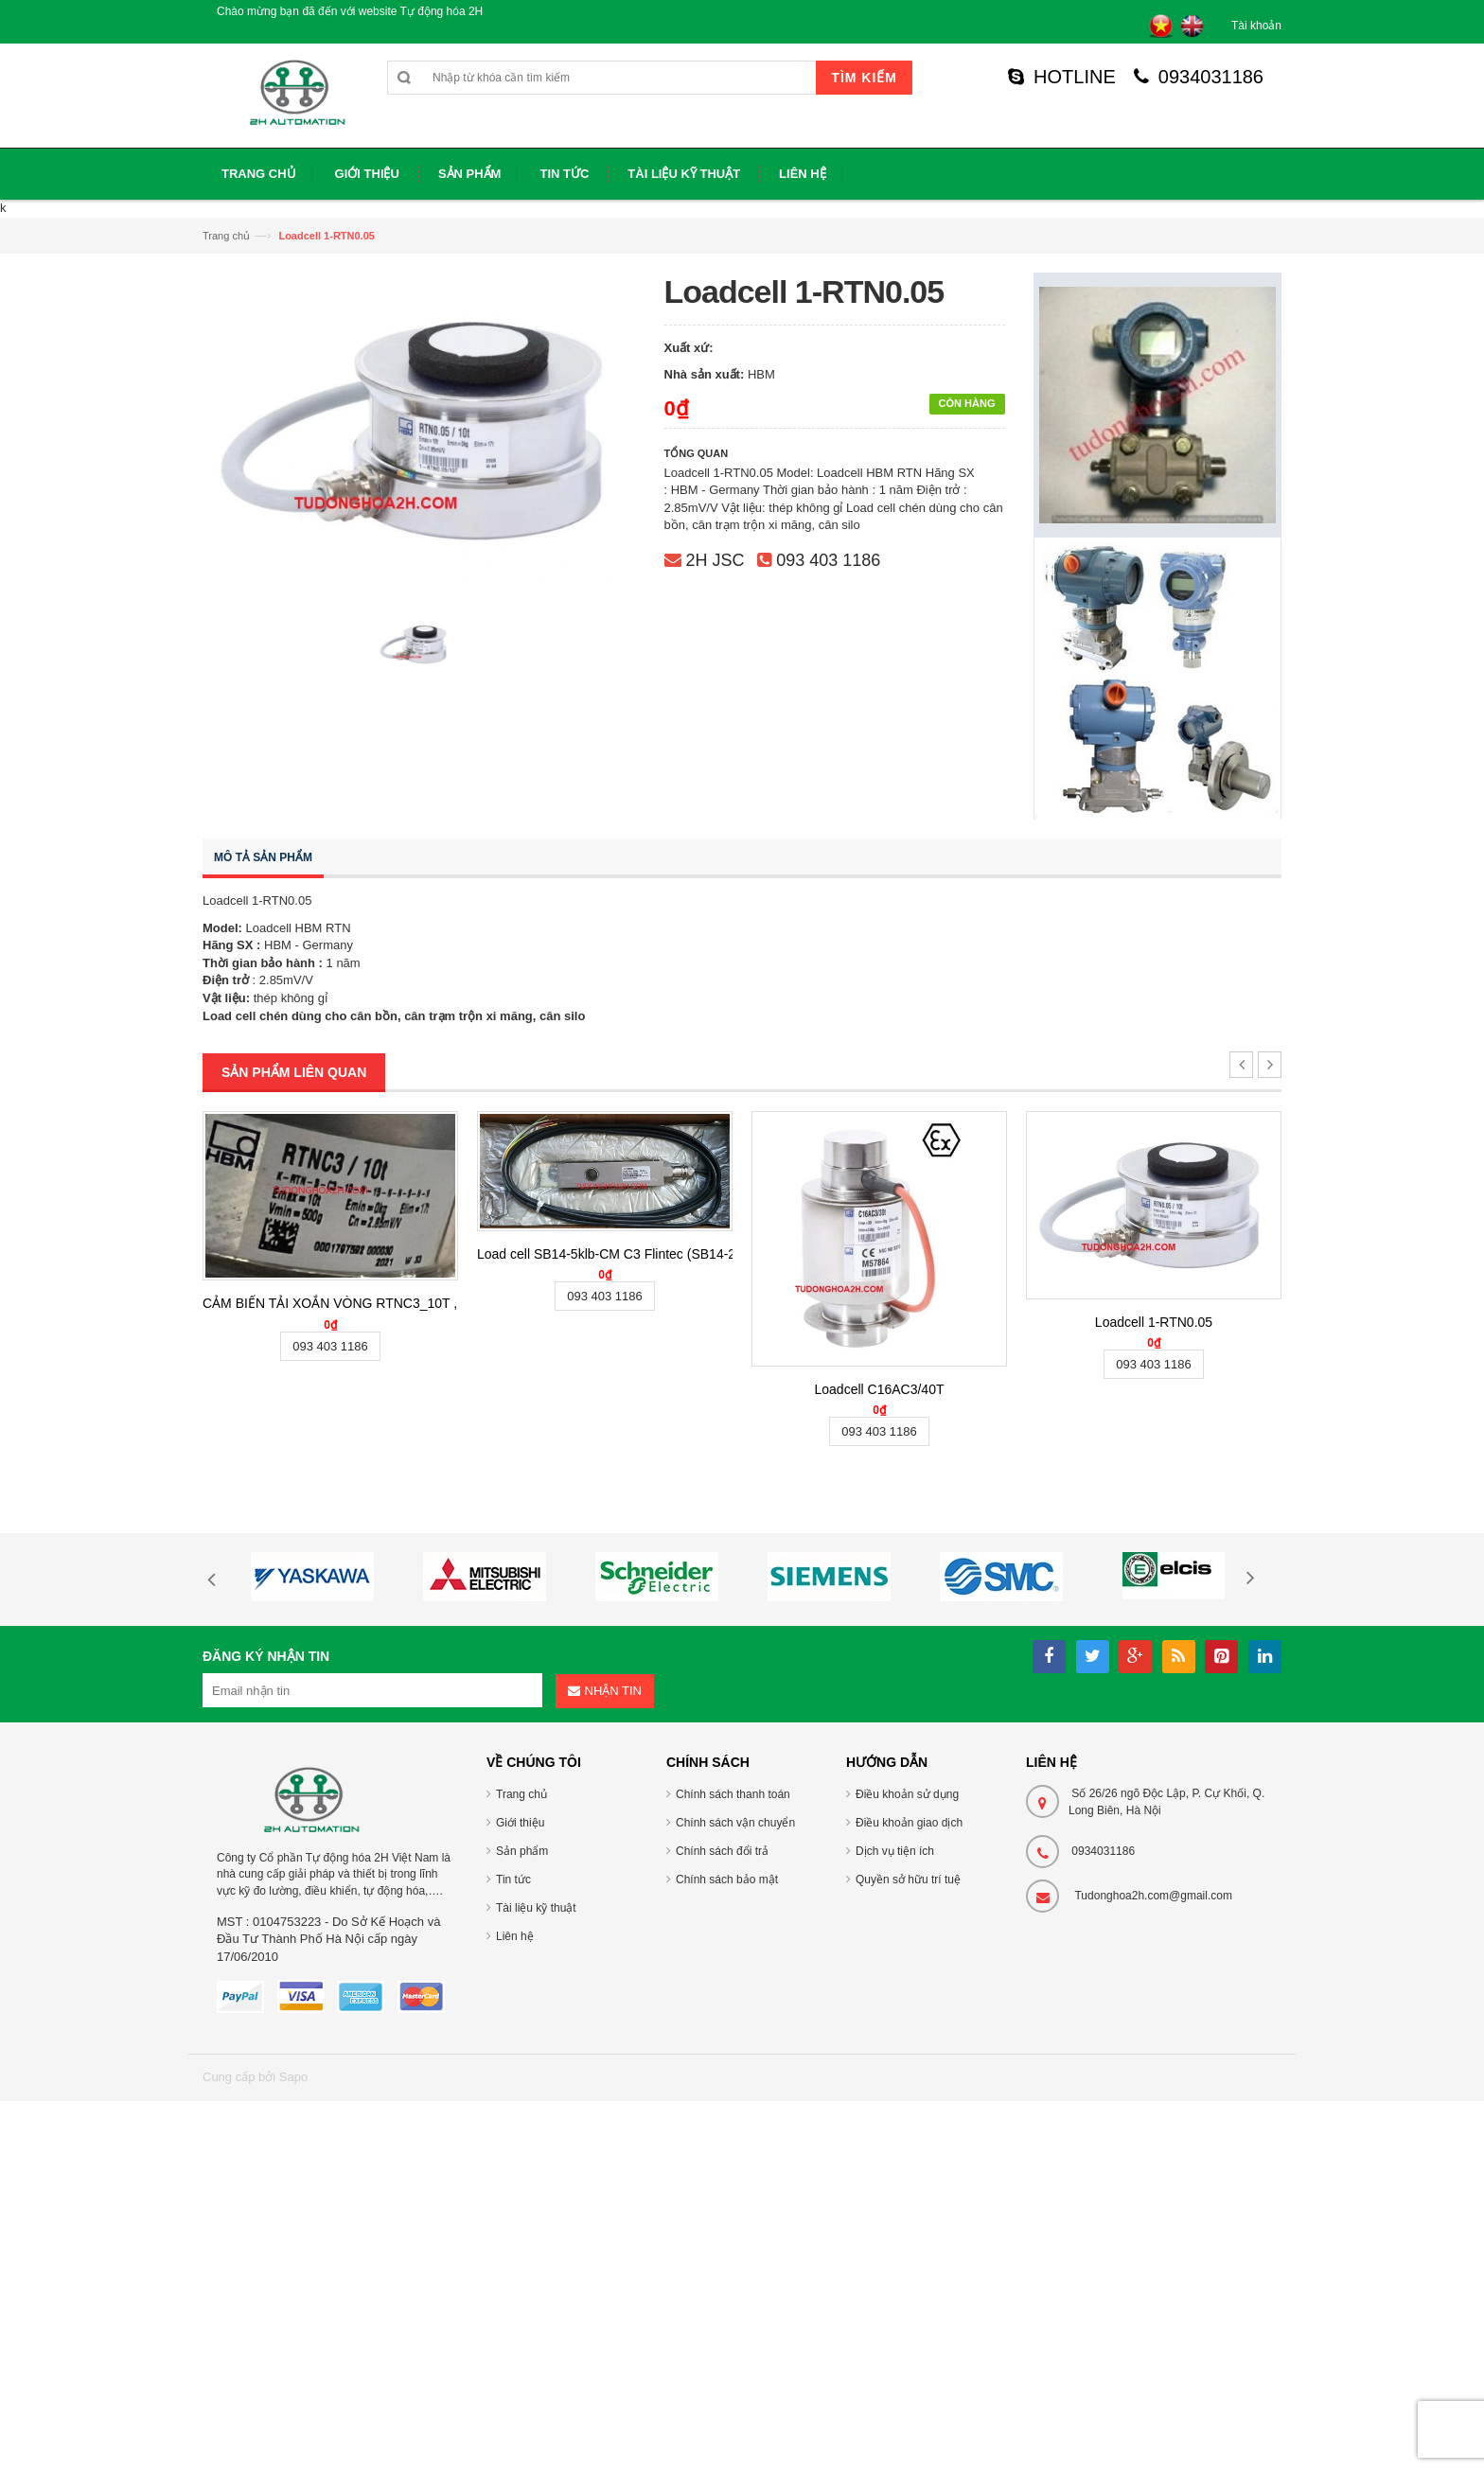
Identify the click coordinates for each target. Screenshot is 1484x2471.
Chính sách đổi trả (722, 1851)
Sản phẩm (522, 1851)
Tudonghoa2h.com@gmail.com (1153, 1895)
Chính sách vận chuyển (735, 1822)
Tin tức (513, 1879)
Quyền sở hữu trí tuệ (908, 1879)
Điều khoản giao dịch (909, 1822)
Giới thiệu (520, 1822)
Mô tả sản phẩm (263, 857)
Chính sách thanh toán (733, 1794)
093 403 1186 (828, 560)
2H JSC (715, 560)
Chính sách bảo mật (727, 1879)
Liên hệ (515, 1936)
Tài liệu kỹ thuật (536, 1908)
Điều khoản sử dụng (907, 1794)
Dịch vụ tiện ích (895, 1851)
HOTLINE (1062, 76)
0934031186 (1198, 76)
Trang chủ (226, 235)
